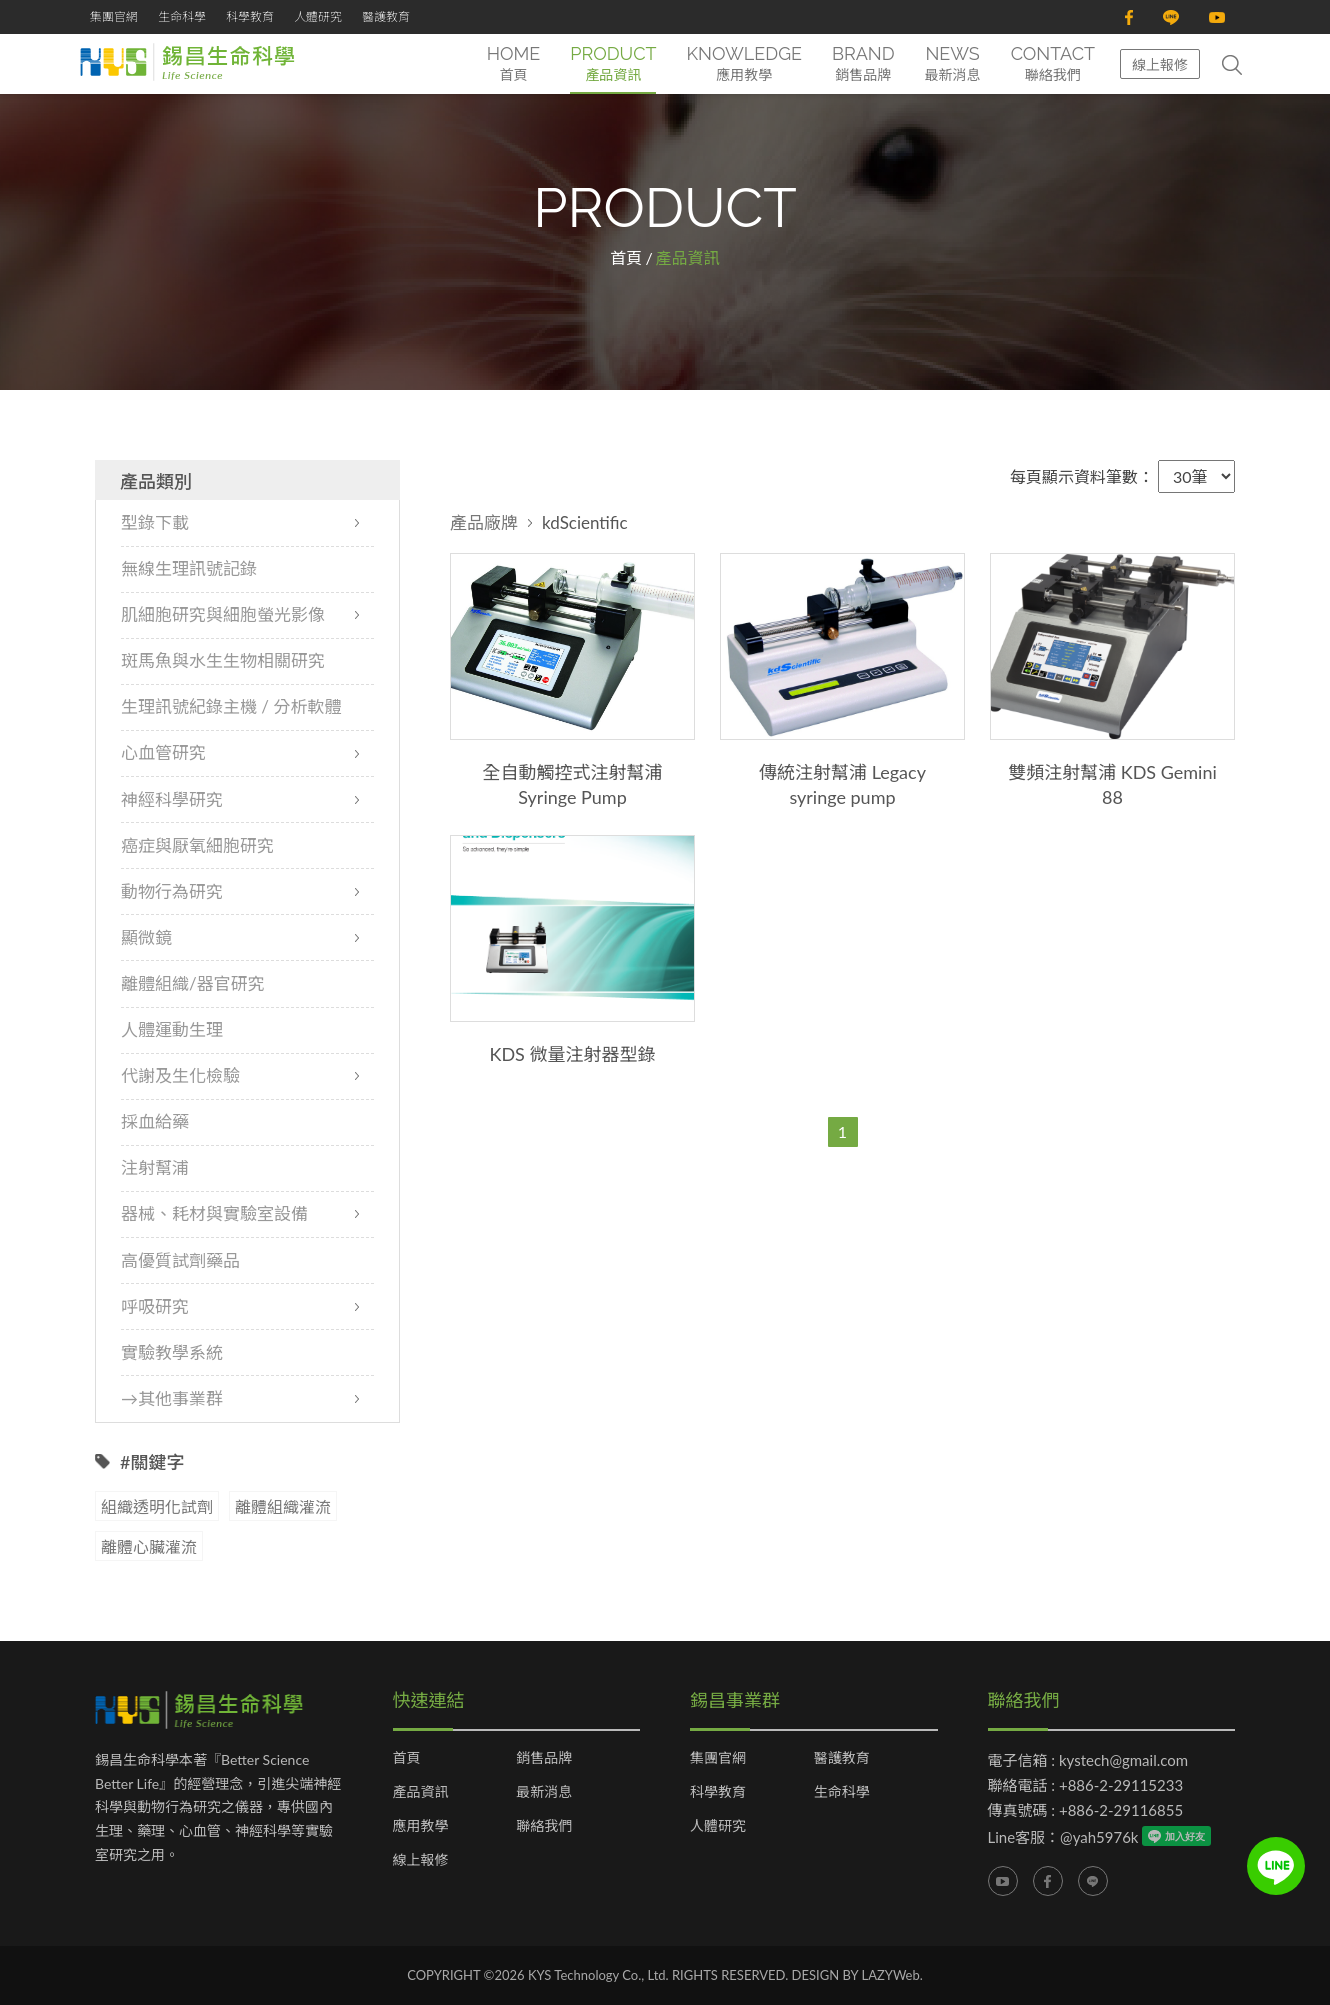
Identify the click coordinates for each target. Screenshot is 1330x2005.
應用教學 (421, 1826)
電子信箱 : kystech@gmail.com (1088, 1760)
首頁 (626, 257)
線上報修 (1160, 64)
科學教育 (250, 16)
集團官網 (114, 16)
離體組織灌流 (283, 1506)
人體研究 (318, 16)
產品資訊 (421, 1792)
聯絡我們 (544, 1826)
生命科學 (182, 16)
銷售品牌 (544, 1758)
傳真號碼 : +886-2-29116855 (1086, 1810)
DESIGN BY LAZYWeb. (857, 1975)
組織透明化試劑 (157, 1506)
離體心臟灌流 (149, 1546)
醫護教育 (386, 16)
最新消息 (544, 1792)
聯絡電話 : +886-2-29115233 (1086, 1785)
